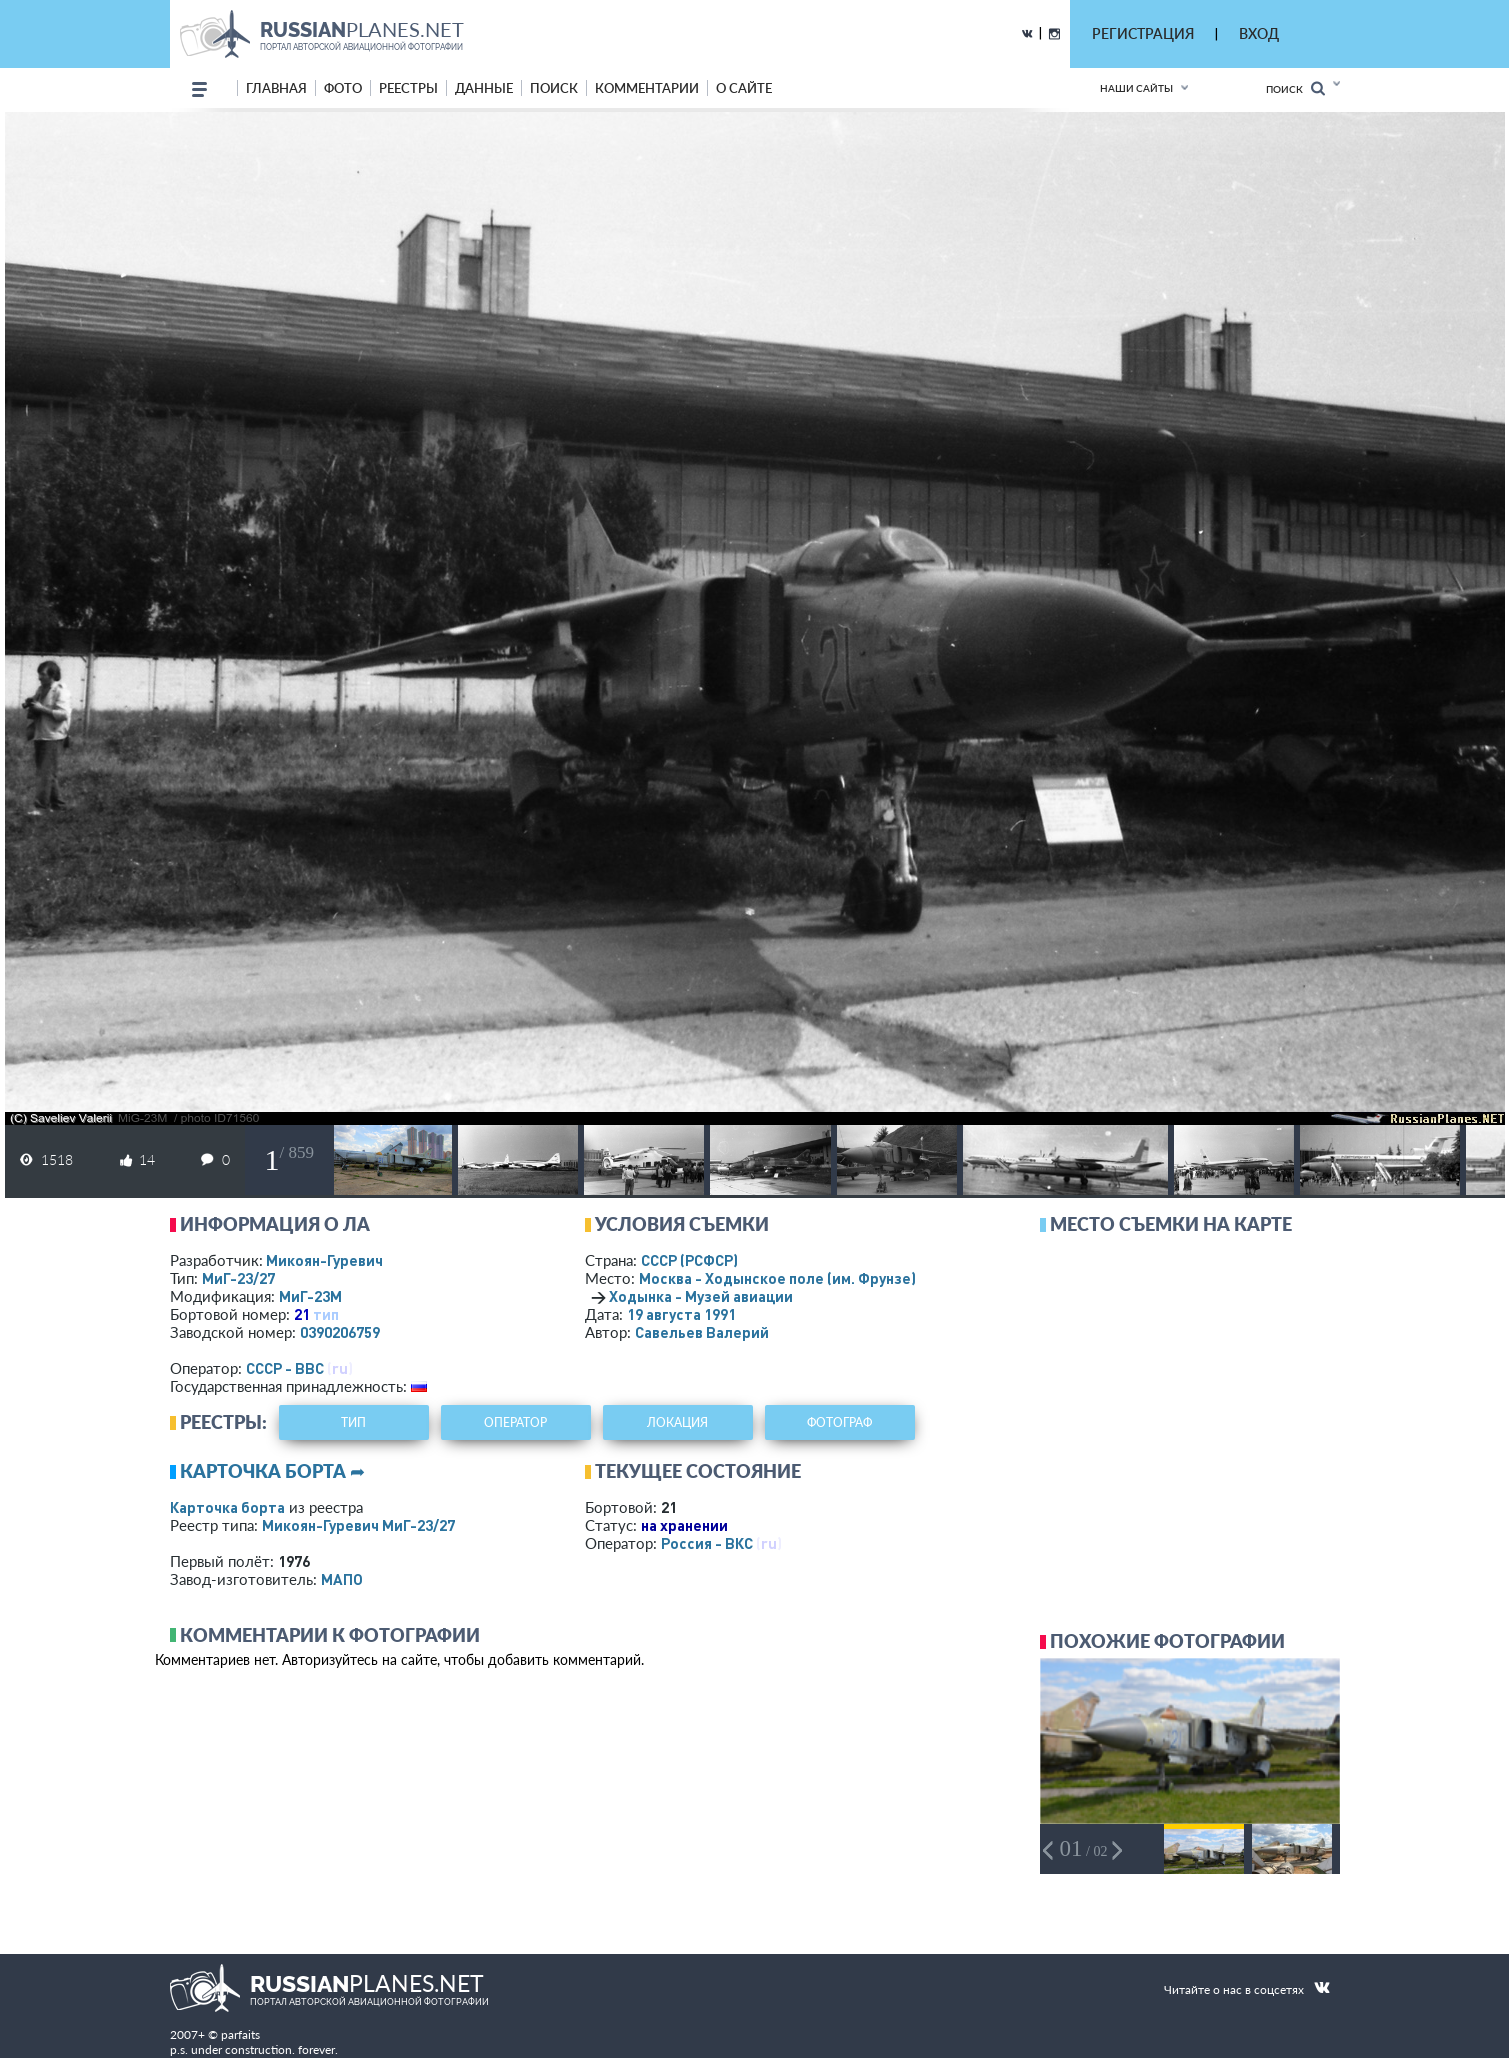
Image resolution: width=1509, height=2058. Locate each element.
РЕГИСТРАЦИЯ (1143, 33)
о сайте (744, 88)
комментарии (647, 88)
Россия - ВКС (707, 1543)
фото (343, 88)
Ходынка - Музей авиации (701, 1296)
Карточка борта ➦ (272, 1471)
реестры (408, 88)
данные (484, 88)
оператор (515, 1422)
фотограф (839, 1422)
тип (326, 1314)
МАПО (342, 1579)
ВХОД (1259, 33)
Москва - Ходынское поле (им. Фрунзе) (804, 1278)
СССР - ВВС (285, 1368)
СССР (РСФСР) (689, 1260)
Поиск (1295, 88)
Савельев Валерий (702, 1332)
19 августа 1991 (681, 1314)
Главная (276, 88)
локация (677, 1422)
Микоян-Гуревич (324, 1260)
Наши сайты (1136, 88)
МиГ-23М (310, 1296)
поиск (554, 88)
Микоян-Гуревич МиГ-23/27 (358, 1525)
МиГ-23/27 (238, 1278)
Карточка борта (227, 1507)
